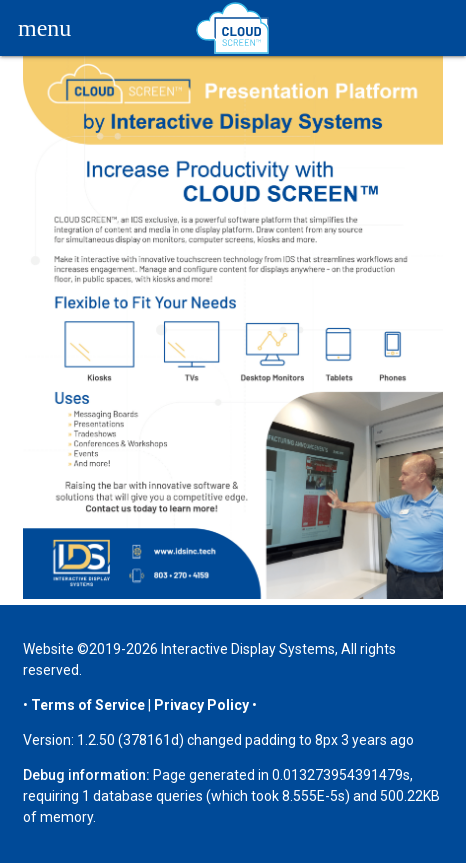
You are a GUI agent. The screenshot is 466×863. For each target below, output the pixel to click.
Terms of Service (88, 705)
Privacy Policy (201, 705)
